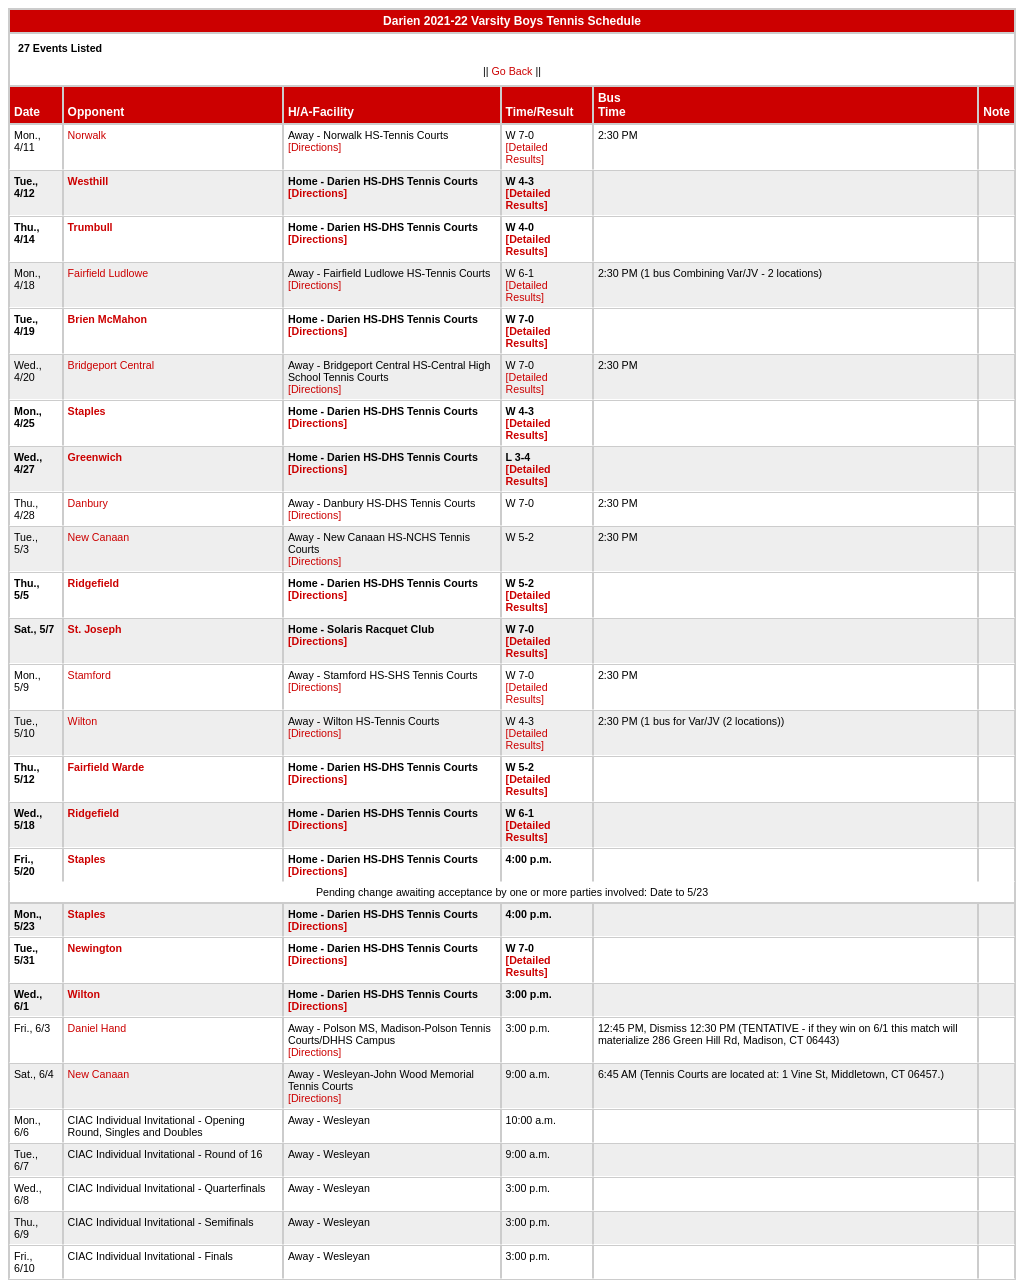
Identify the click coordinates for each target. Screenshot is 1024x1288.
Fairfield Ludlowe (108, 273)
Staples (87, 411)
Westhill (88, 181)
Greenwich (95, 457)
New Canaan (99, 537)
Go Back (512, 71)
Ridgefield (94, 583)
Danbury (88, 503)
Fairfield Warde (106, 767)
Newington (95, 948)
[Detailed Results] (527, 153)
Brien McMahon (107, 319)
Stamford (89, 675)
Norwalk (87, 135)
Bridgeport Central (111, 365)
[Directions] (314, 147)
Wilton (83, 721)
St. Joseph (95, 629)
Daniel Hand (97, 1028)
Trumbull (90, 227)
